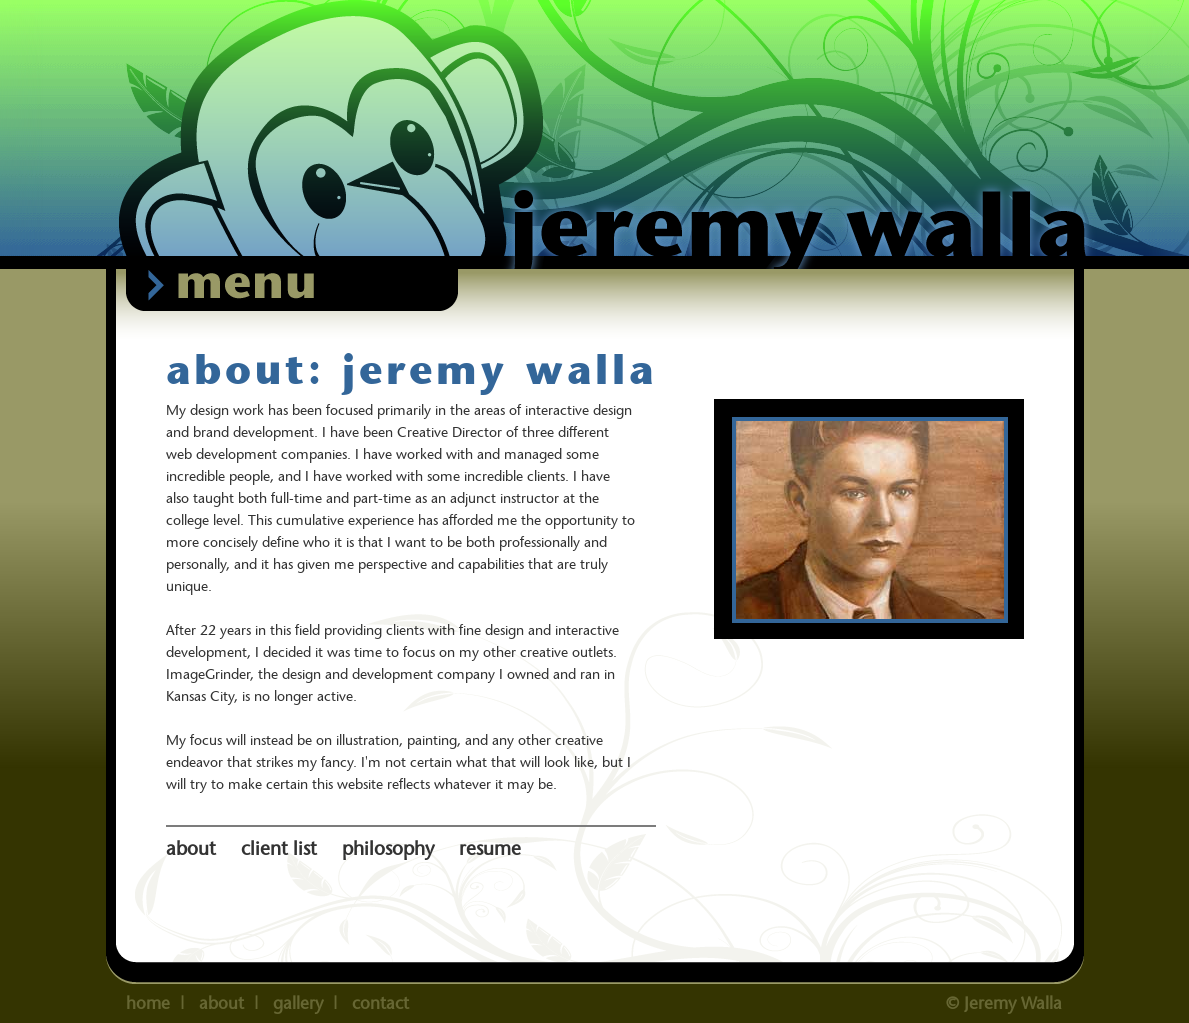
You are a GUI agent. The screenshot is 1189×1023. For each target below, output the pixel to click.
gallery (298, 1003)
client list (281, 848)
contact (380, 1003)
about (193, 848)
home (148, 1003)
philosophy (390, 848)
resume (490, 848)
